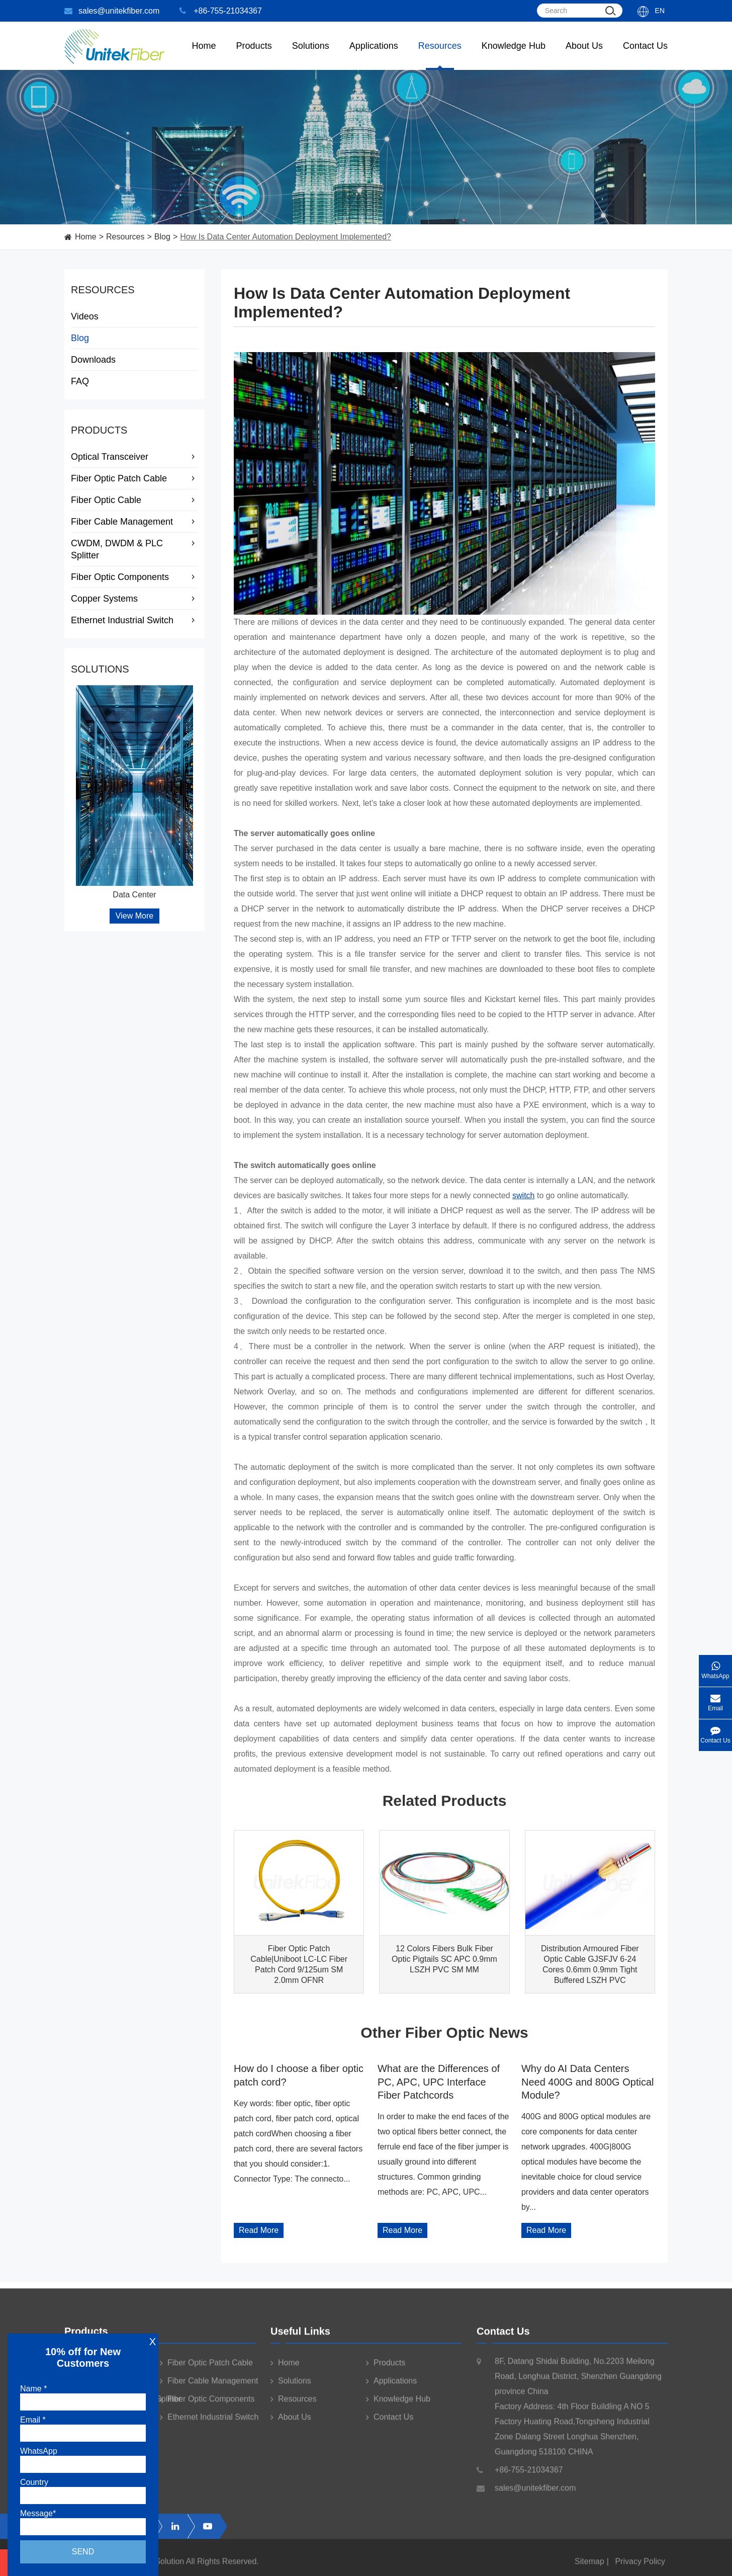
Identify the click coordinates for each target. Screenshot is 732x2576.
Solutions (310, 55)
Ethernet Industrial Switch (134, 620)
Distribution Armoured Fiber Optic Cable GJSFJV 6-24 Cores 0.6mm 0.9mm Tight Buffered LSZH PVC (590, 1964)
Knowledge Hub (513, 55)
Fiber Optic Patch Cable (134, 478)
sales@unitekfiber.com (111, 11)
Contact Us (645, 55)
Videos (85, 316)
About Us (584, 55)
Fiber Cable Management (134, 522)
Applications (373, 55)
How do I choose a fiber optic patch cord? (298, 2075)
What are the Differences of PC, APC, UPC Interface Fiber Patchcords (439, 2082)
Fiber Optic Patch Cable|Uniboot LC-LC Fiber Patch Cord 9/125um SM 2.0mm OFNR (298, 1964)
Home (204, 55)
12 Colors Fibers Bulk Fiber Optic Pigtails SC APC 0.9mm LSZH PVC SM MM (444, 1959)
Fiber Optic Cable (134, 500)
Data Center (134, 894)
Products (99, 430)
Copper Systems (134, 599)
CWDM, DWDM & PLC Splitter (134, 549)
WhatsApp (715, 1667)
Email (715, 1699)
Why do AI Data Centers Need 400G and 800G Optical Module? (587, 2082)
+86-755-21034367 (220, 11)
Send (83, 2551)
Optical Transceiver (134, 457)
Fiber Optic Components (134, 577)
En (660, 11)
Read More (259, 2230)
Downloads (93, 360)
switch (523, 1195)
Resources (440, 55)
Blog (162, 236)
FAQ (80, 381)
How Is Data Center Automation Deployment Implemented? (285, 236)
